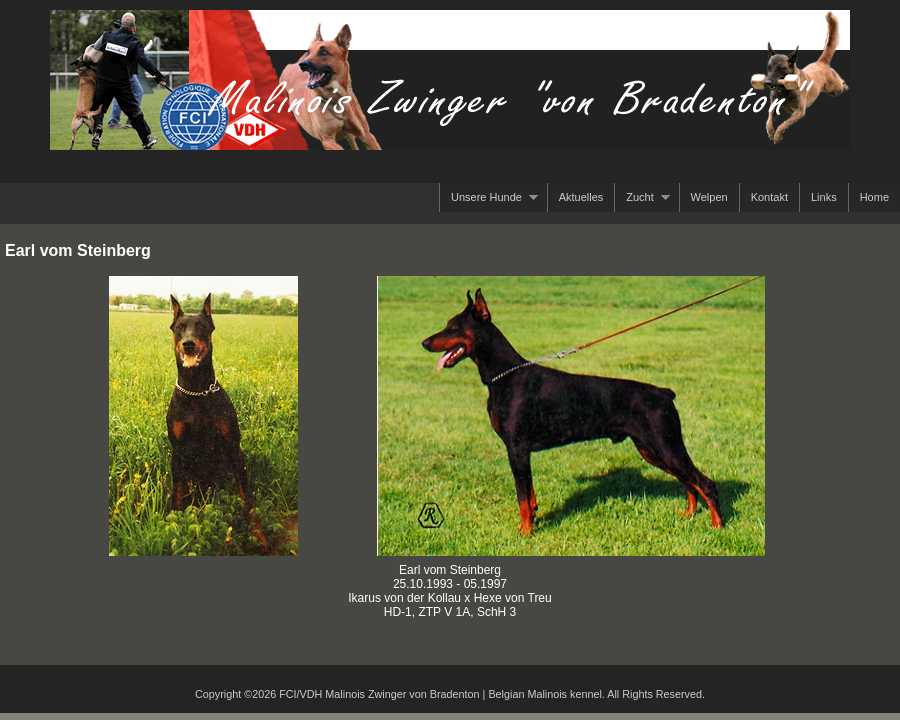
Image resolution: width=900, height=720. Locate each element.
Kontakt (769, 197)
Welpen (709, 197)
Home (874, 197)
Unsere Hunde (488, 197)
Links (824, 197)
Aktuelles (581, 197)
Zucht (642, 197)
